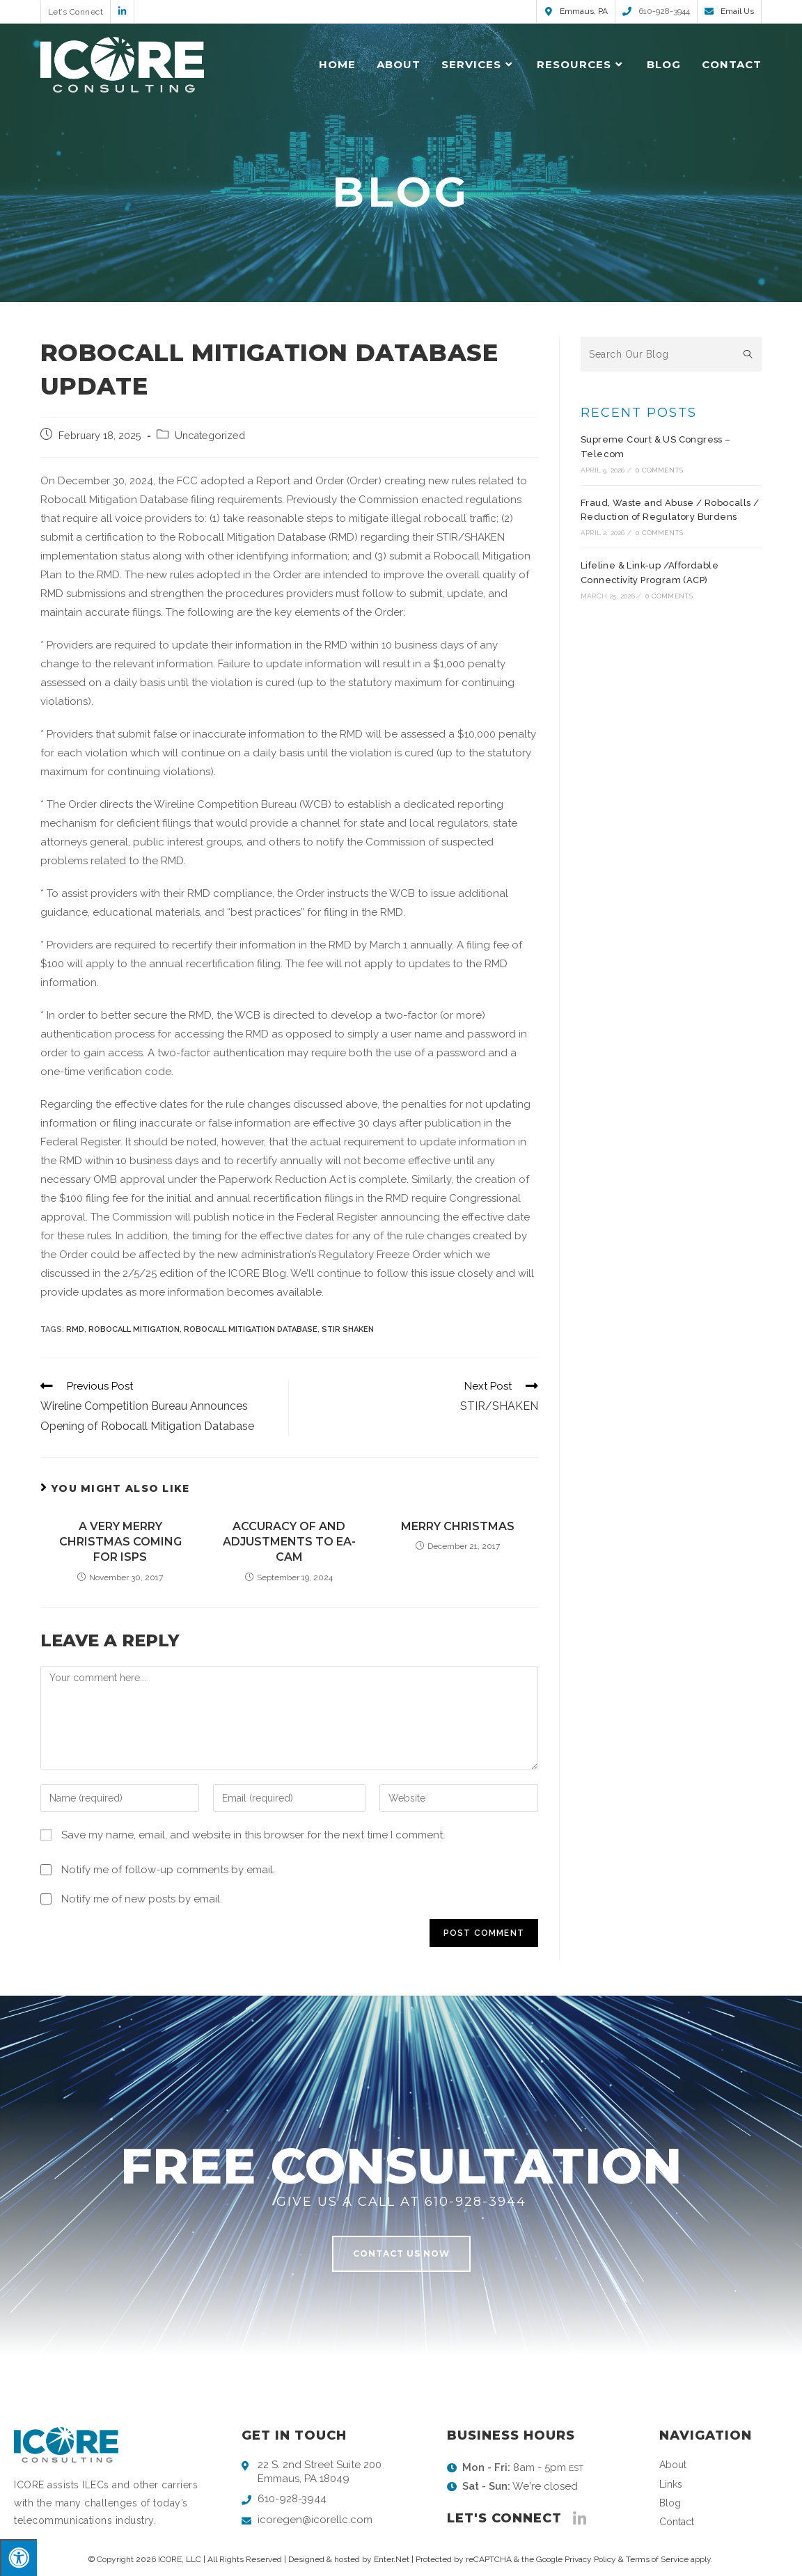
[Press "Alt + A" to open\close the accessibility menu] (18, 2557)
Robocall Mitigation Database (250, 1329)
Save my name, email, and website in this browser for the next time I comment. (253, 1835)
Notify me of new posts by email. (141, 1899)
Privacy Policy (590, 2559)
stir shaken (348, 1329)
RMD (75, 1329)
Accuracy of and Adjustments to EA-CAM (289, 1542)
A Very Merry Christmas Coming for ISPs (120, 1542)
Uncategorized (210, 435)
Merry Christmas (457, 1526)
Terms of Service (657, 2559)
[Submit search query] (748, 354)
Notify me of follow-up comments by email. (168, 1869)
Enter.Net (391, 2559)
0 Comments (659, 470)
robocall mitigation (134, 1329)
